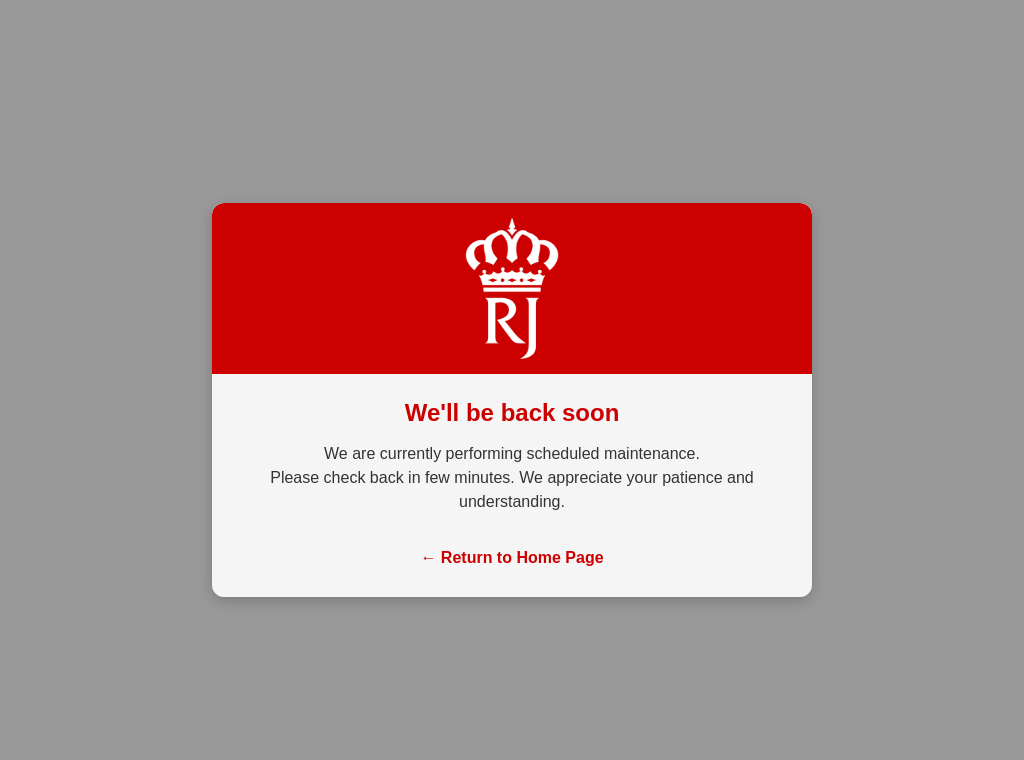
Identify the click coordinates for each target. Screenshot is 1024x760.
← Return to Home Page (511, 557)
